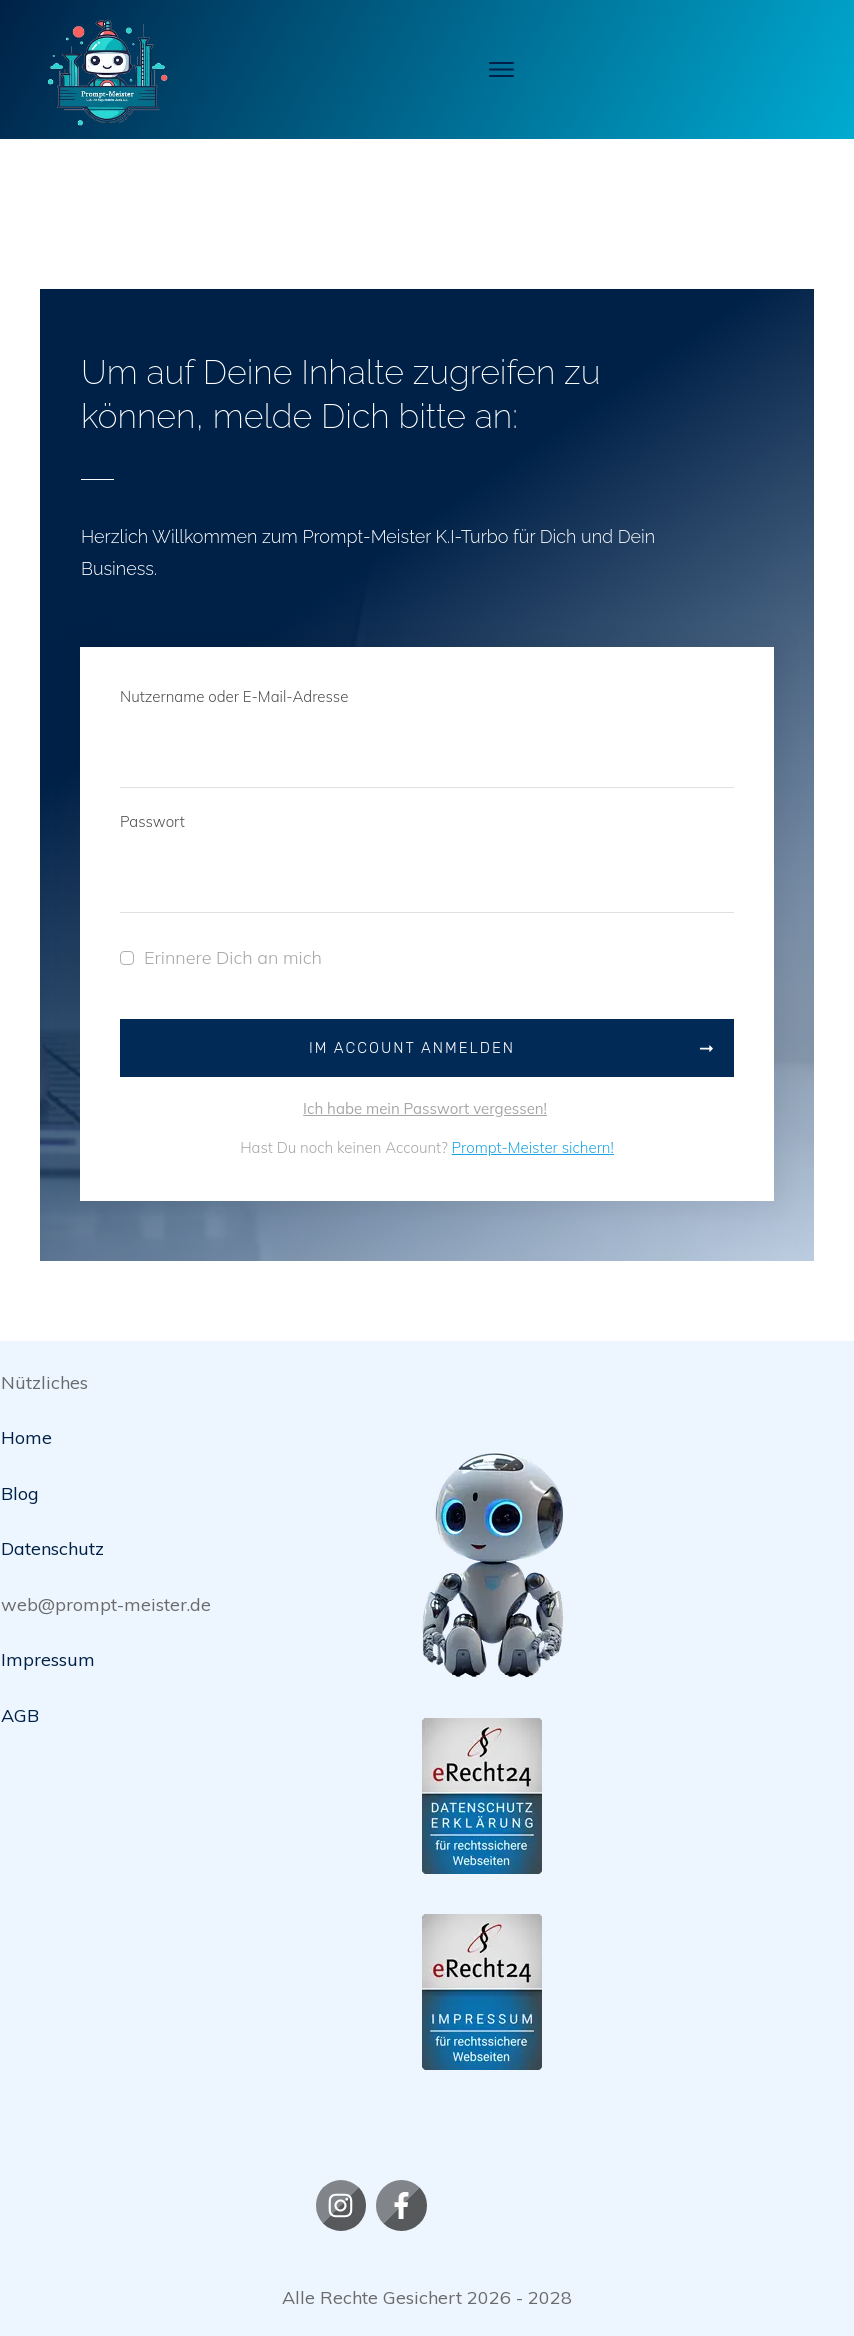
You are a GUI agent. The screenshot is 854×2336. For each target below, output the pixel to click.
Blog (20, 1493)
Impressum (48, 1660)
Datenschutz (52, 1549)
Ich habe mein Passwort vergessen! (425, 1108)
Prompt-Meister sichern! (533, 1148)
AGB (20, 1715)
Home (26, 1438)
